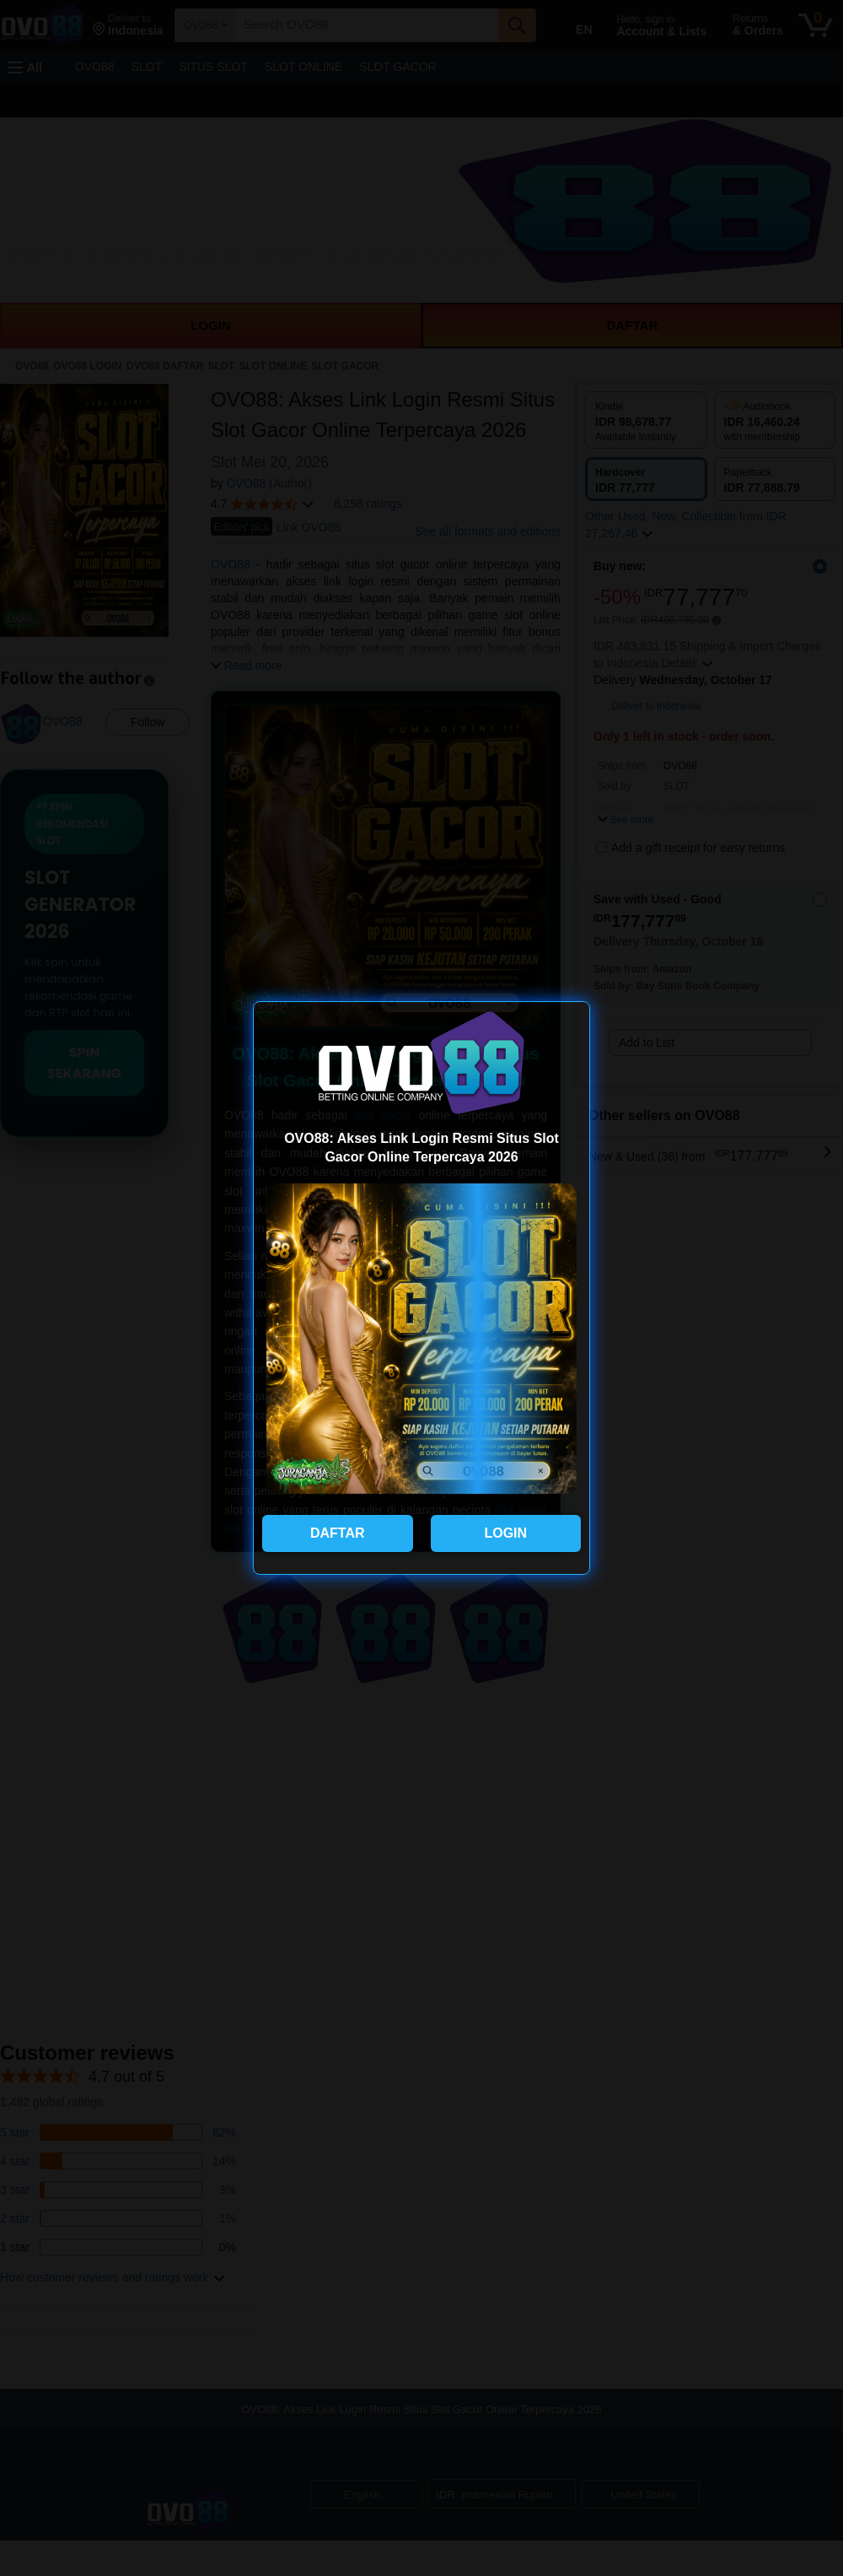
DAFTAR (337, 1533)
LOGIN (505, 1533)
